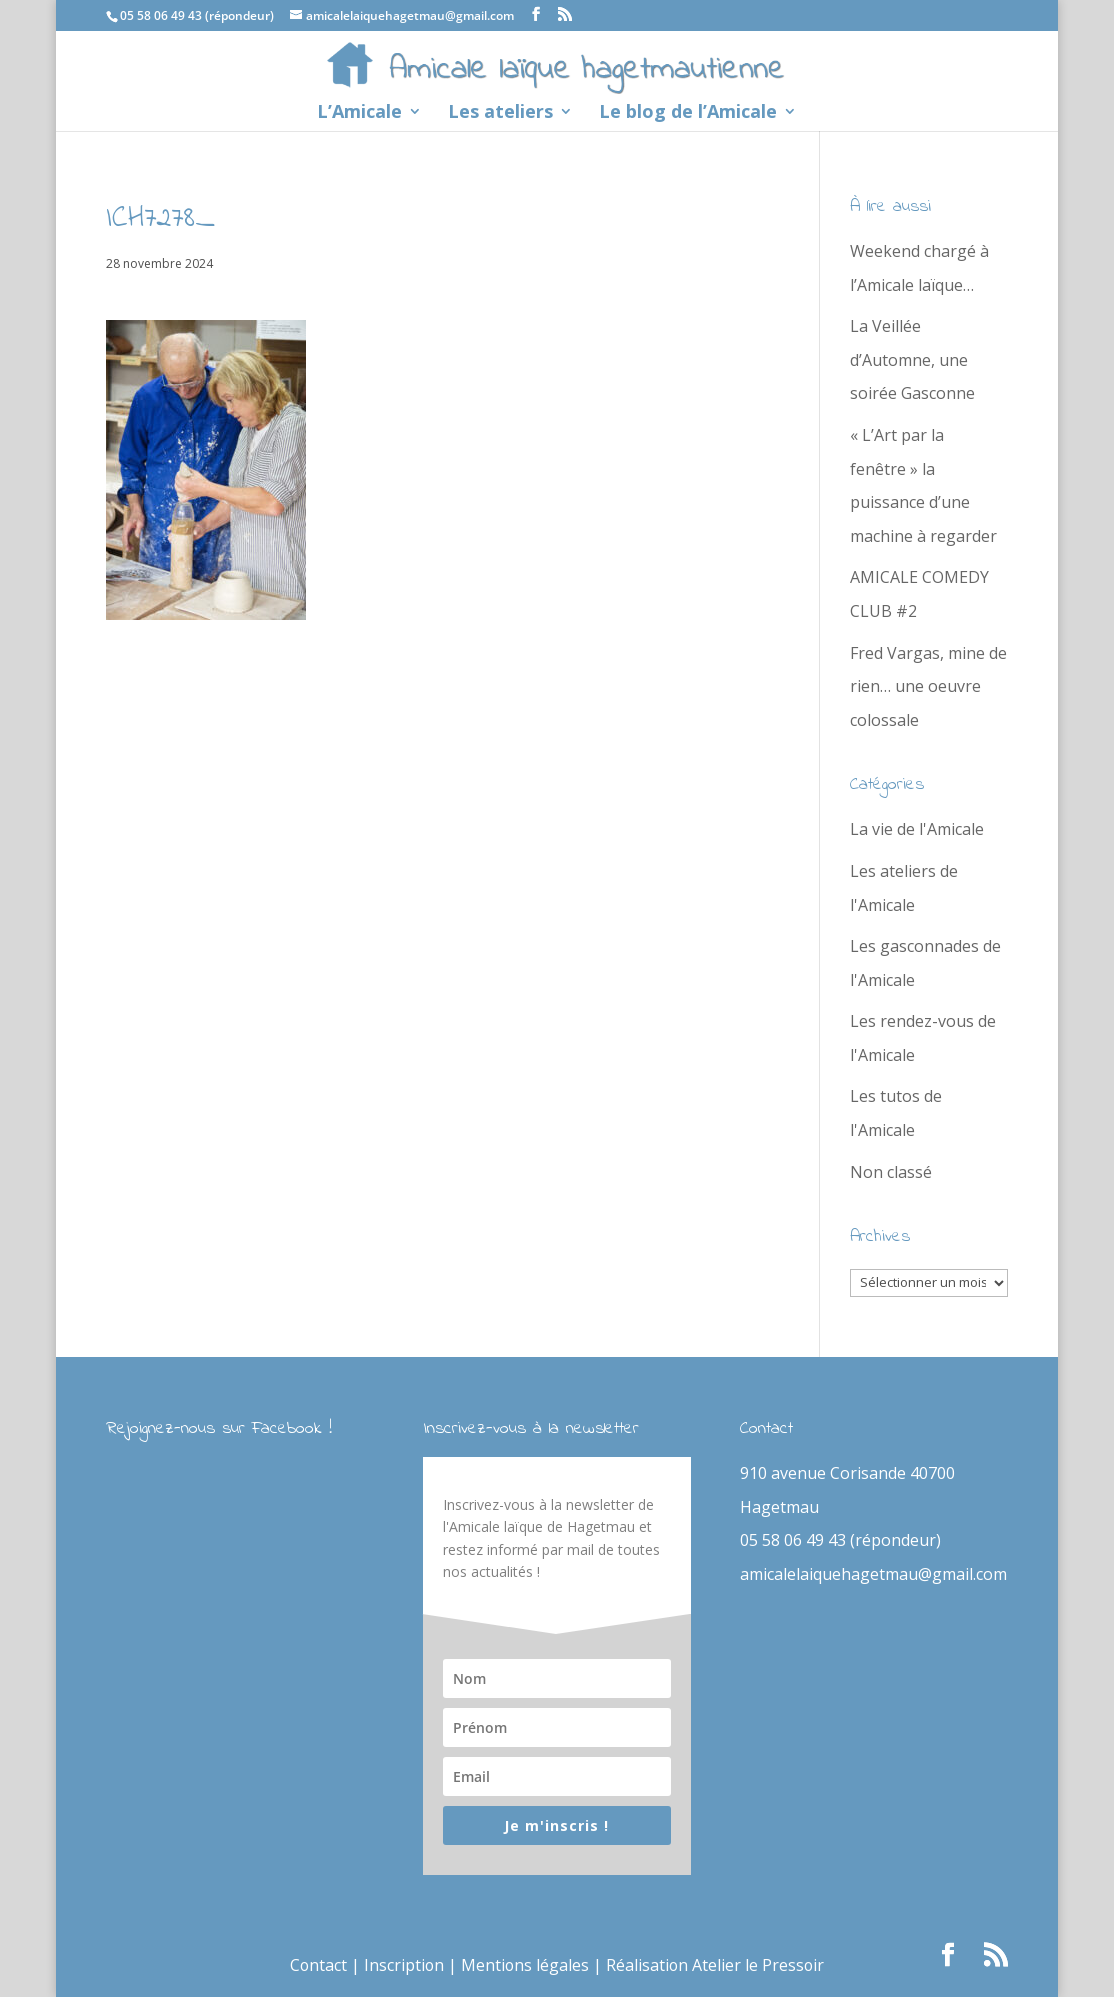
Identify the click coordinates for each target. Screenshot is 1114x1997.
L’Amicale (359, 113)
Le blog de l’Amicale (688, 113)
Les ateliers (500, 113)
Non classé (891, 1172)
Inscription (402, 1965)
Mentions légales (524, 1965)
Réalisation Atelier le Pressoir (716, 1965)
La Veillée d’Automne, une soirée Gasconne (912, 359)
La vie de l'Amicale (917, 829)
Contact (316, 1965)
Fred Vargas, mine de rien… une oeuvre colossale (928, 686)
